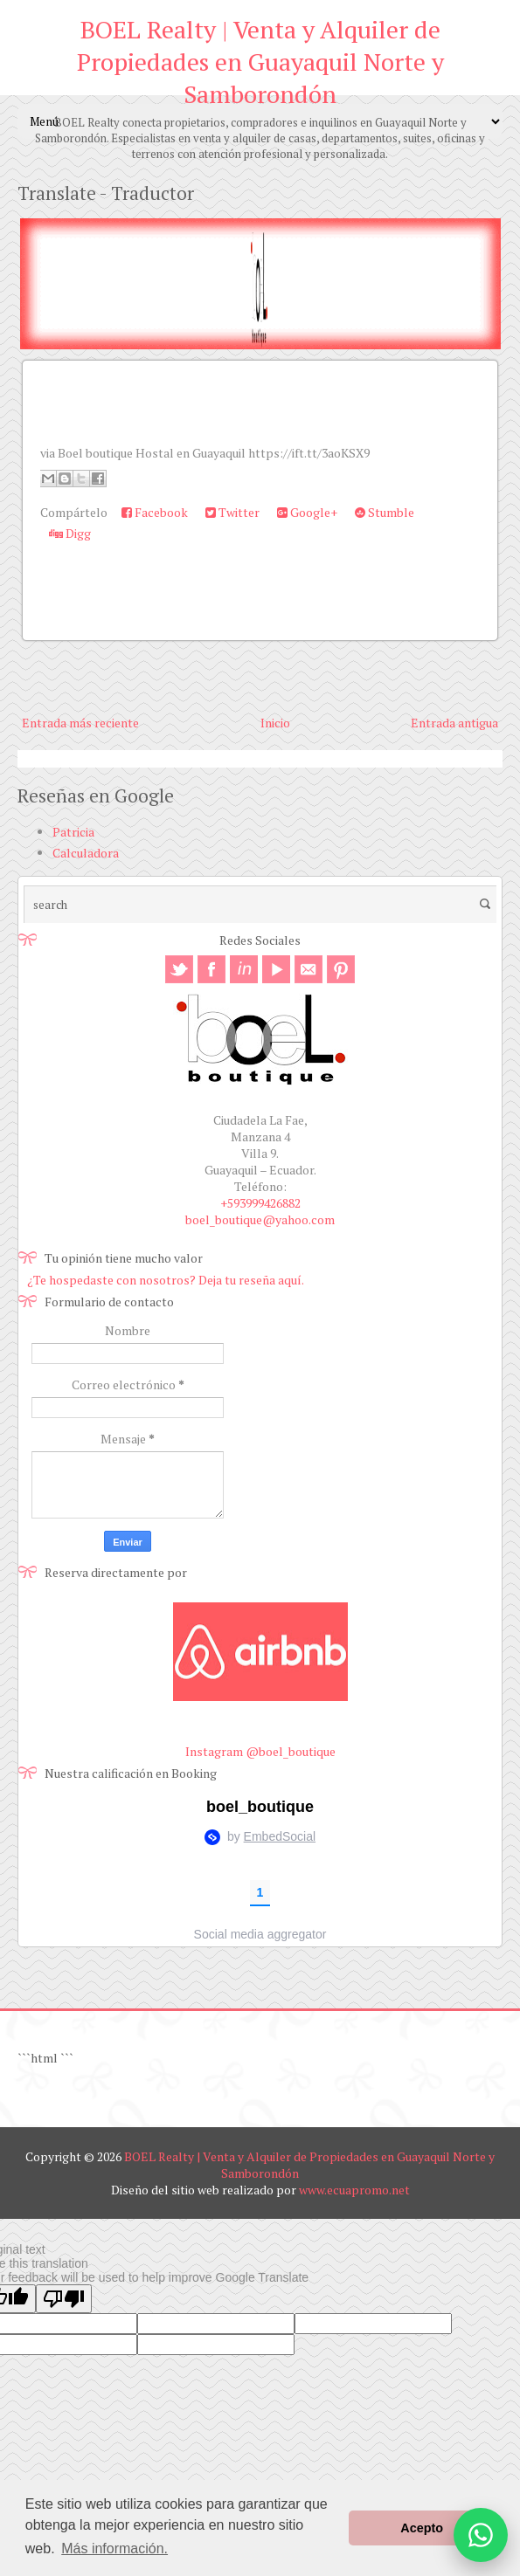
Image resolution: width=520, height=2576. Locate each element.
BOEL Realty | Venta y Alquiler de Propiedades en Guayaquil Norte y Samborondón (260, 61)
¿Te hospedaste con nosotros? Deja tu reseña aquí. (165, 1279)
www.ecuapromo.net (354, 2189)
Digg (70, 533)
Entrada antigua (454, 722)
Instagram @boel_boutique (260, 1751)
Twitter (232, 512)
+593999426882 (260, 1203)
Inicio (275, 722)
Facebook (154, 512)
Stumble (384, 512)
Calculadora (85, 852)
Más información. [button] (114, 2548)
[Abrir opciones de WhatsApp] (481, 2535)
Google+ (307, 512)
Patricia (73, 831)
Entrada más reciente (80, 722)
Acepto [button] (421, 2528)
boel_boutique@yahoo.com (260, 1219)
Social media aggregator (260, 1934)
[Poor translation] (64, 2298)
